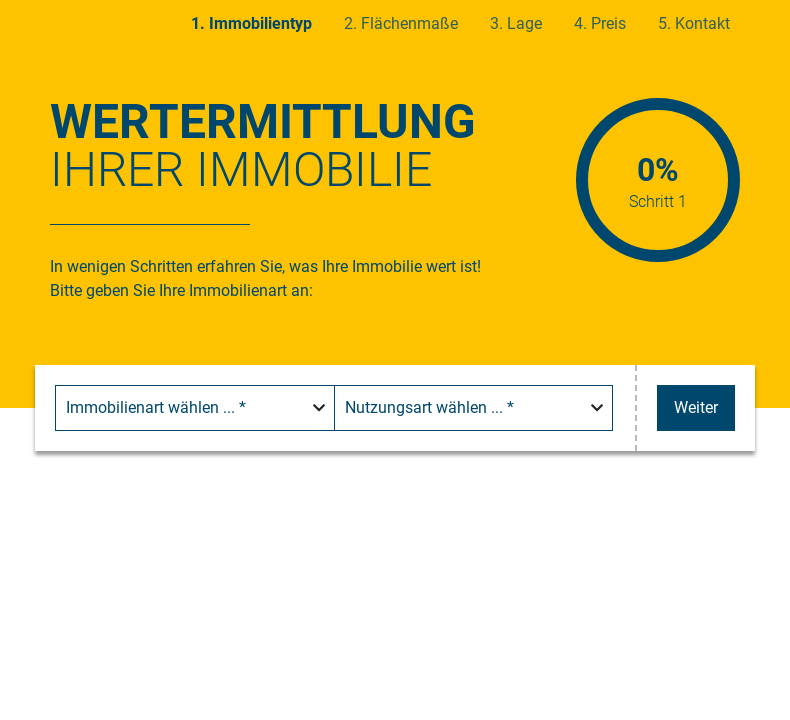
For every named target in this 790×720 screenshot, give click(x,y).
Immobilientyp (260, 23)
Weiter (696, 407)
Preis (608, 23)
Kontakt (702, 23)
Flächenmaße (409, 23)
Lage (524, 23)
